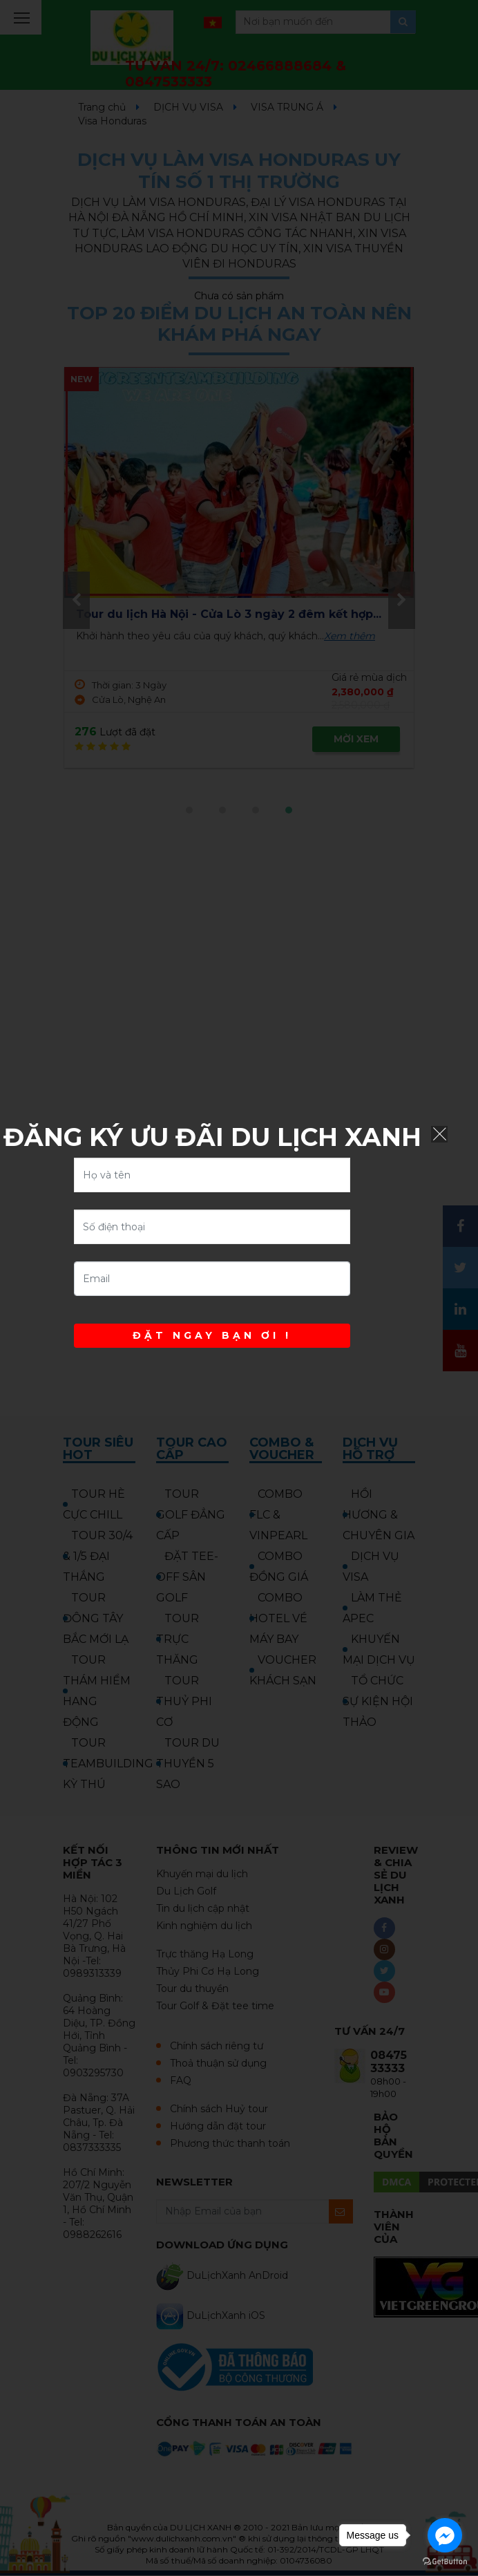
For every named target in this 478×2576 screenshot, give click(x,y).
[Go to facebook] (445, 2535)
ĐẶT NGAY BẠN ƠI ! (212, 1335)
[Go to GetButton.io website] (445, 2561)
